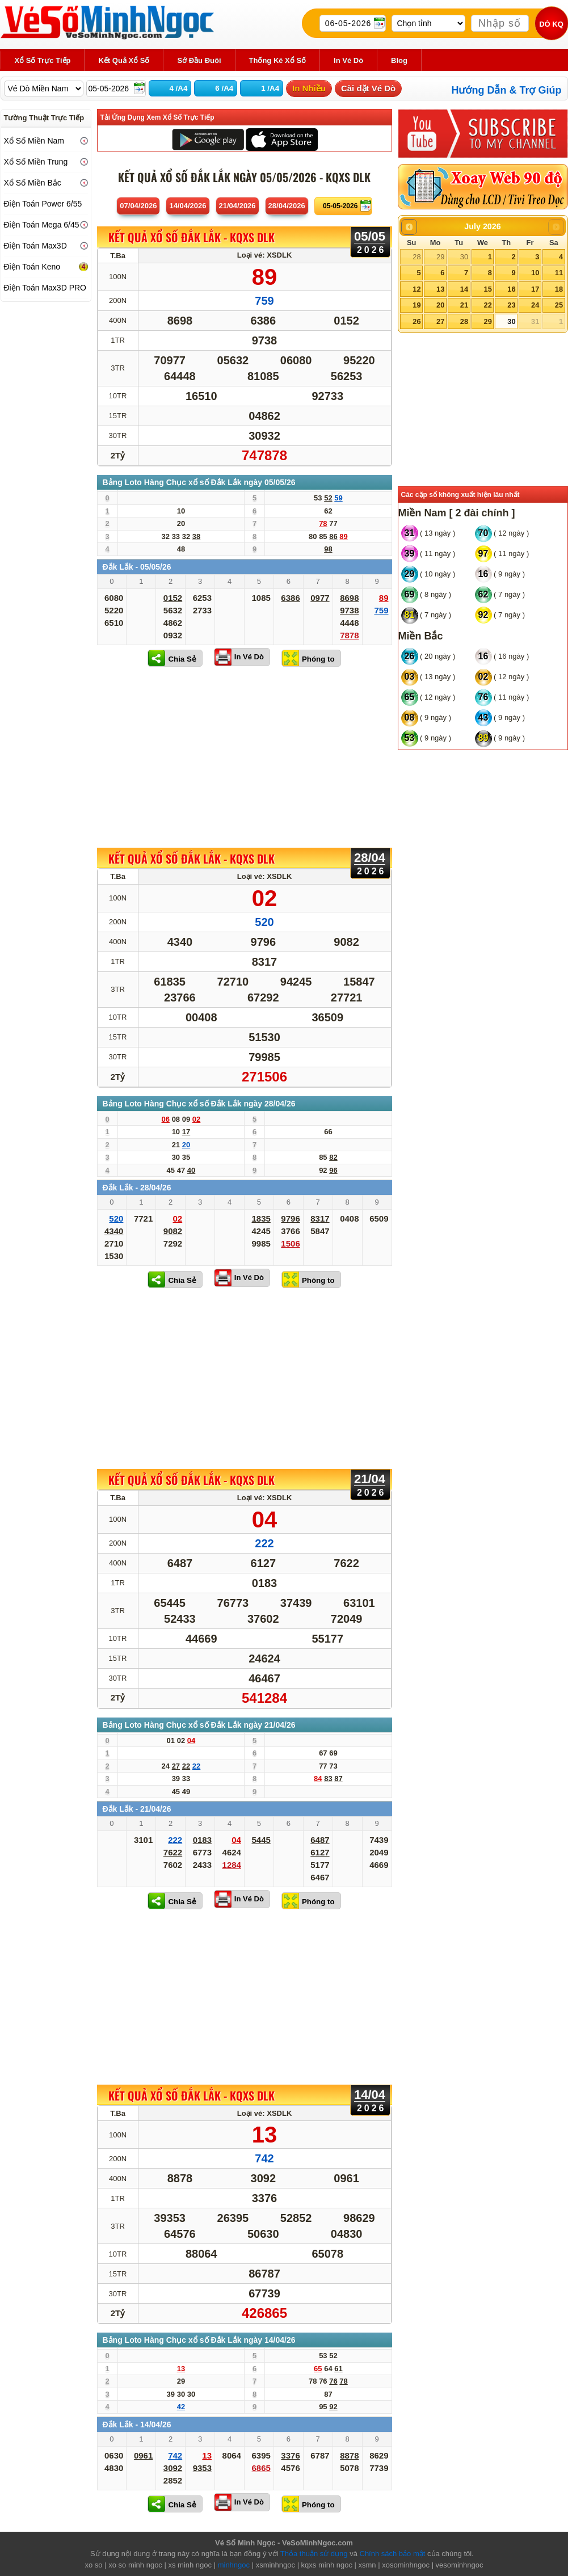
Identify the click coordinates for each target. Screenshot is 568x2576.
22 (487, 305)
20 (440, 305)
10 (535, 272)
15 (487, 289)
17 (535, 289)
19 (416, 305)
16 (511, 289)
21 (464, 305)
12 (416, 289)
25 (559, 305)
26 (416, 321)
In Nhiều (309, 88)
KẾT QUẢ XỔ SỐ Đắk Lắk (191, 237)
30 (464, 256)
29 (440, 256)
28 (416, 256)
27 (440, 321)
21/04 (237, 205)
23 (511, 305)
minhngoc (234, 2565)
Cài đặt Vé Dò (368, 88)
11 (559, 272)
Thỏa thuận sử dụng (314, 2553)
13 (440, 289)
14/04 (187, 205)
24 (535, 305)
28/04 (286, 205)
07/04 (138, 205)
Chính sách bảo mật (393, 2553)
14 (464, 289)
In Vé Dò (249, 657)
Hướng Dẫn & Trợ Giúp (507, 90)
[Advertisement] (244, 756)
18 (559, 289)
